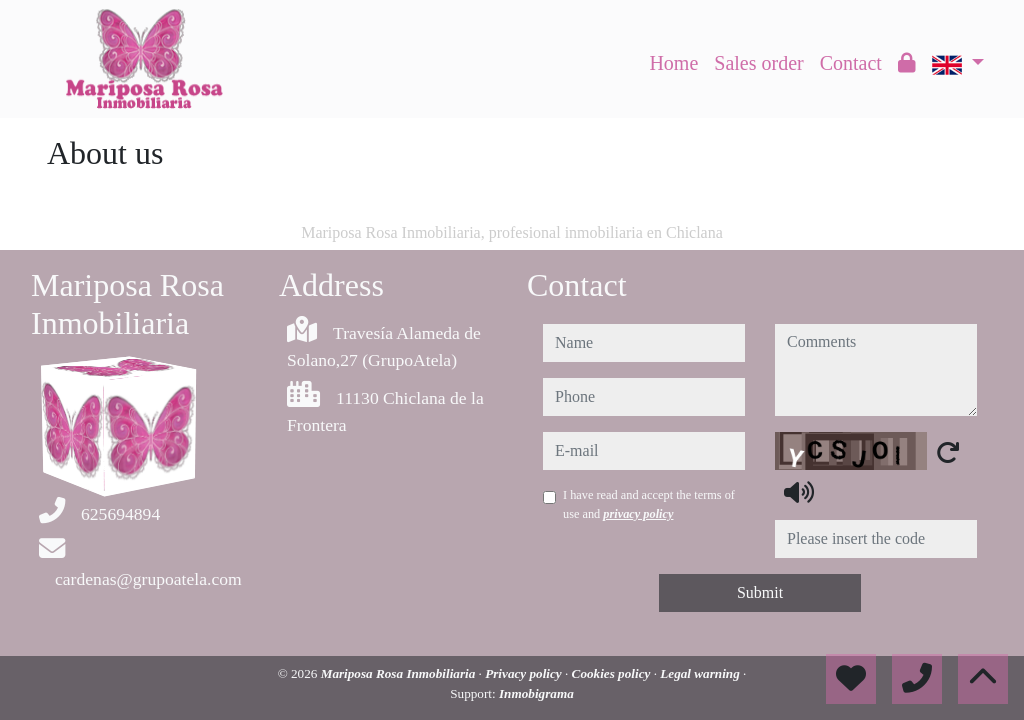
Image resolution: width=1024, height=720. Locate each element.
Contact (851, 63)
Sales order (758, 63)
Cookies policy (613, 673)
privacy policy (638, 514)
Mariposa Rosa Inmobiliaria (400, 673)
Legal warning (701, 673)
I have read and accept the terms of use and (649, 504)
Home (673, 63)
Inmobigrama (536, 693)
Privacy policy (525, 673)
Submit (760, 592)
